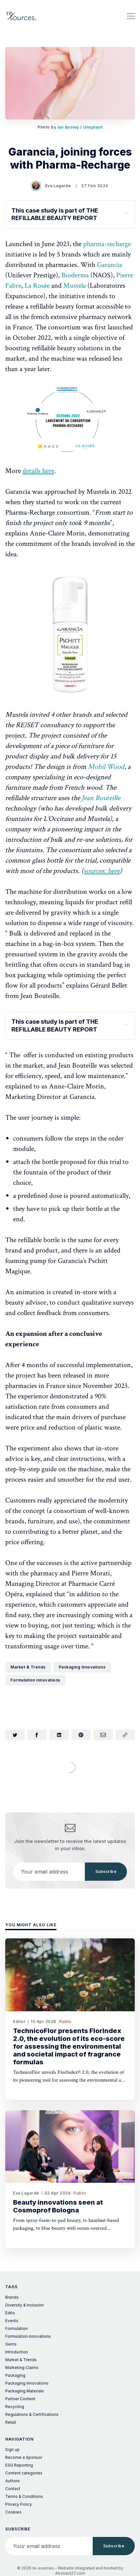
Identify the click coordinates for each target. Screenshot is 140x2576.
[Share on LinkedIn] (59, 1735)
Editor (19, 2021)
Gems (11, 2344)
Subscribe (106, 1871)
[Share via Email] (103, 1735)
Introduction (16, 2351)
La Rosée (37, 285)
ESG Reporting (19, 2465)
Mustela (75, 285)
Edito (10, 2312)
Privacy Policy (18, 2504)
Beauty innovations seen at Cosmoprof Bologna (58, 2206)
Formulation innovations (35, 1680)
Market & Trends (28, 1667)
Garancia (109, 265)
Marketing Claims (22, 2367)
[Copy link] (125, 1735)
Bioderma (75, 275)
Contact (12, 2488)
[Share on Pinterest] (81, 1735)
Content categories (23, 2473)
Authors (12, 2480)
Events (11, 2320)
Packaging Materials (24, 2391)
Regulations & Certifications (31, 2414)
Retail (10, 2422)
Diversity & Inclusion (24, 2305)
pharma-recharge (107, 244)
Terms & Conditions (24, 2496)
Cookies (13, 2512)
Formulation (16, 2328)
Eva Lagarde (51, 186)
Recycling (14, 2406)
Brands (12, 2297)
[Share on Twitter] (15, 1735)
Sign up (12, 2449)
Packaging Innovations (82, 1667)
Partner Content (20, 2398)
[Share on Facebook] (37, 1735)
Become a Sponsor (23, 2457)
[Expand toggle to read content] (126, 213)
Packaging (15, 2375)
